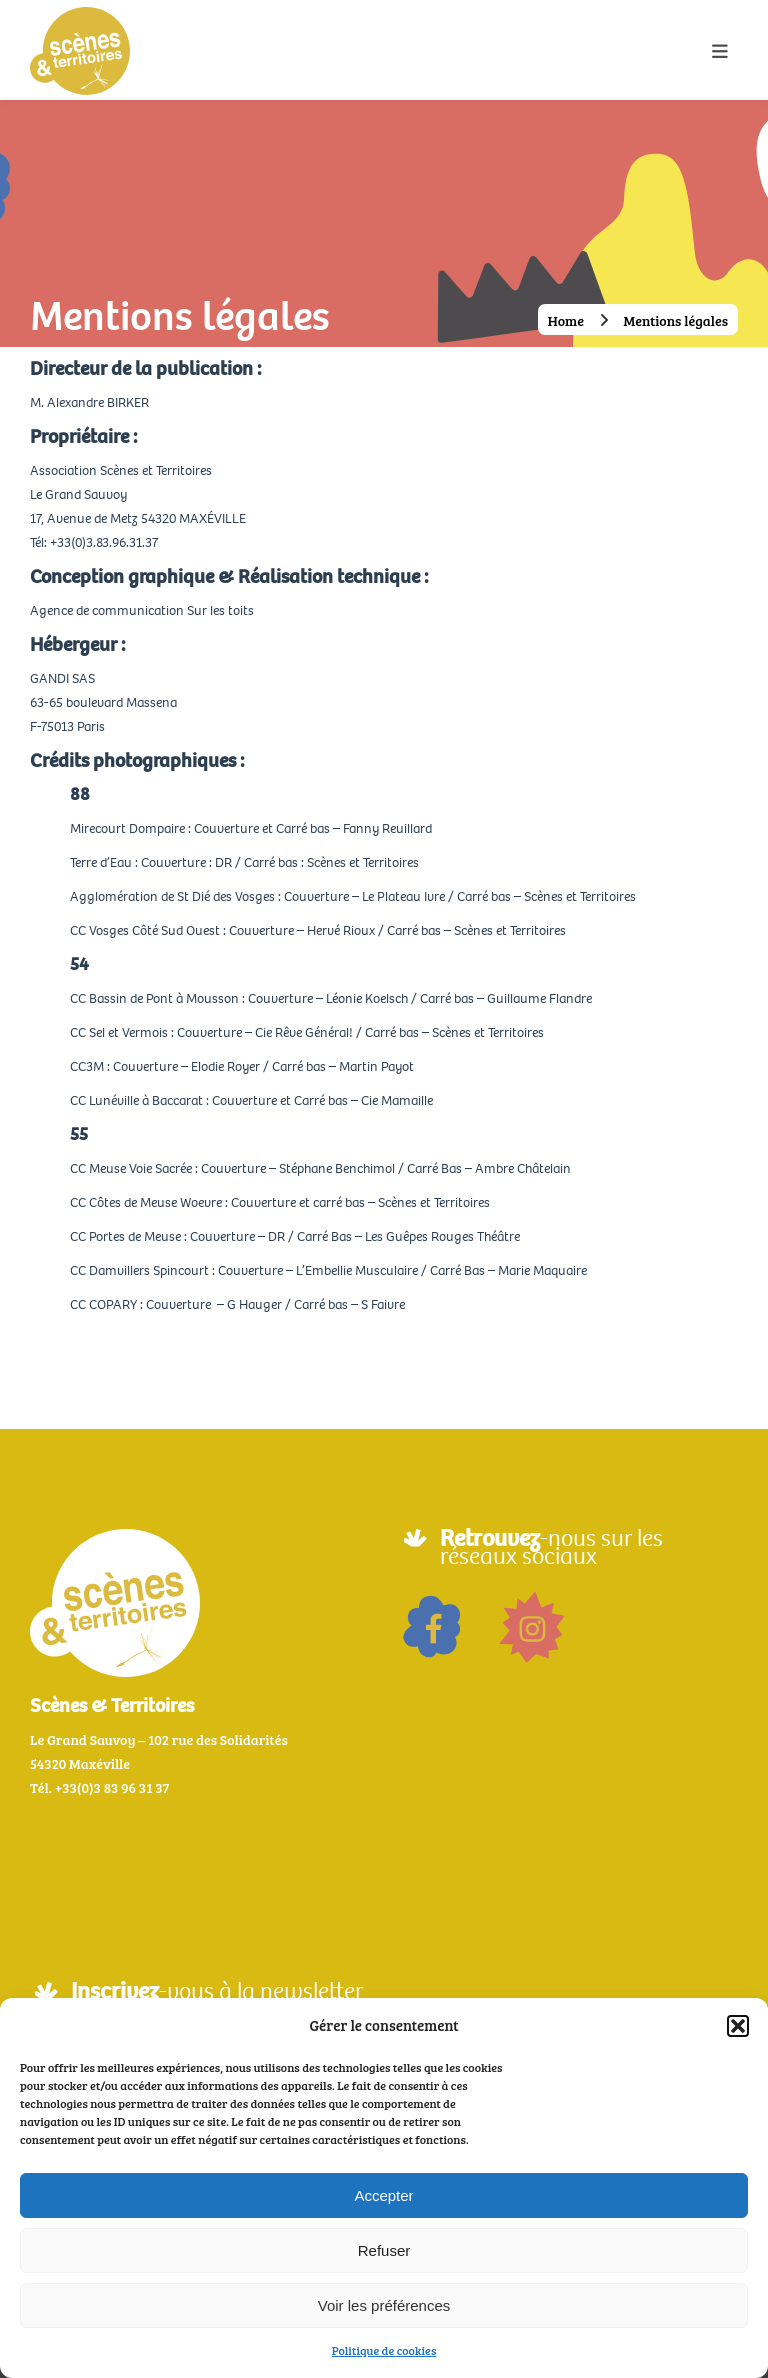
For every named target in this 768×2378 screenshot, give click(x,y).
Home (566, 320)
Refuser (384, 2250)
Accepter (383, 2195)
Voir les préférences (384, 2305)
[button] (738, 2026)
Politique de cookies (384, 2350)
